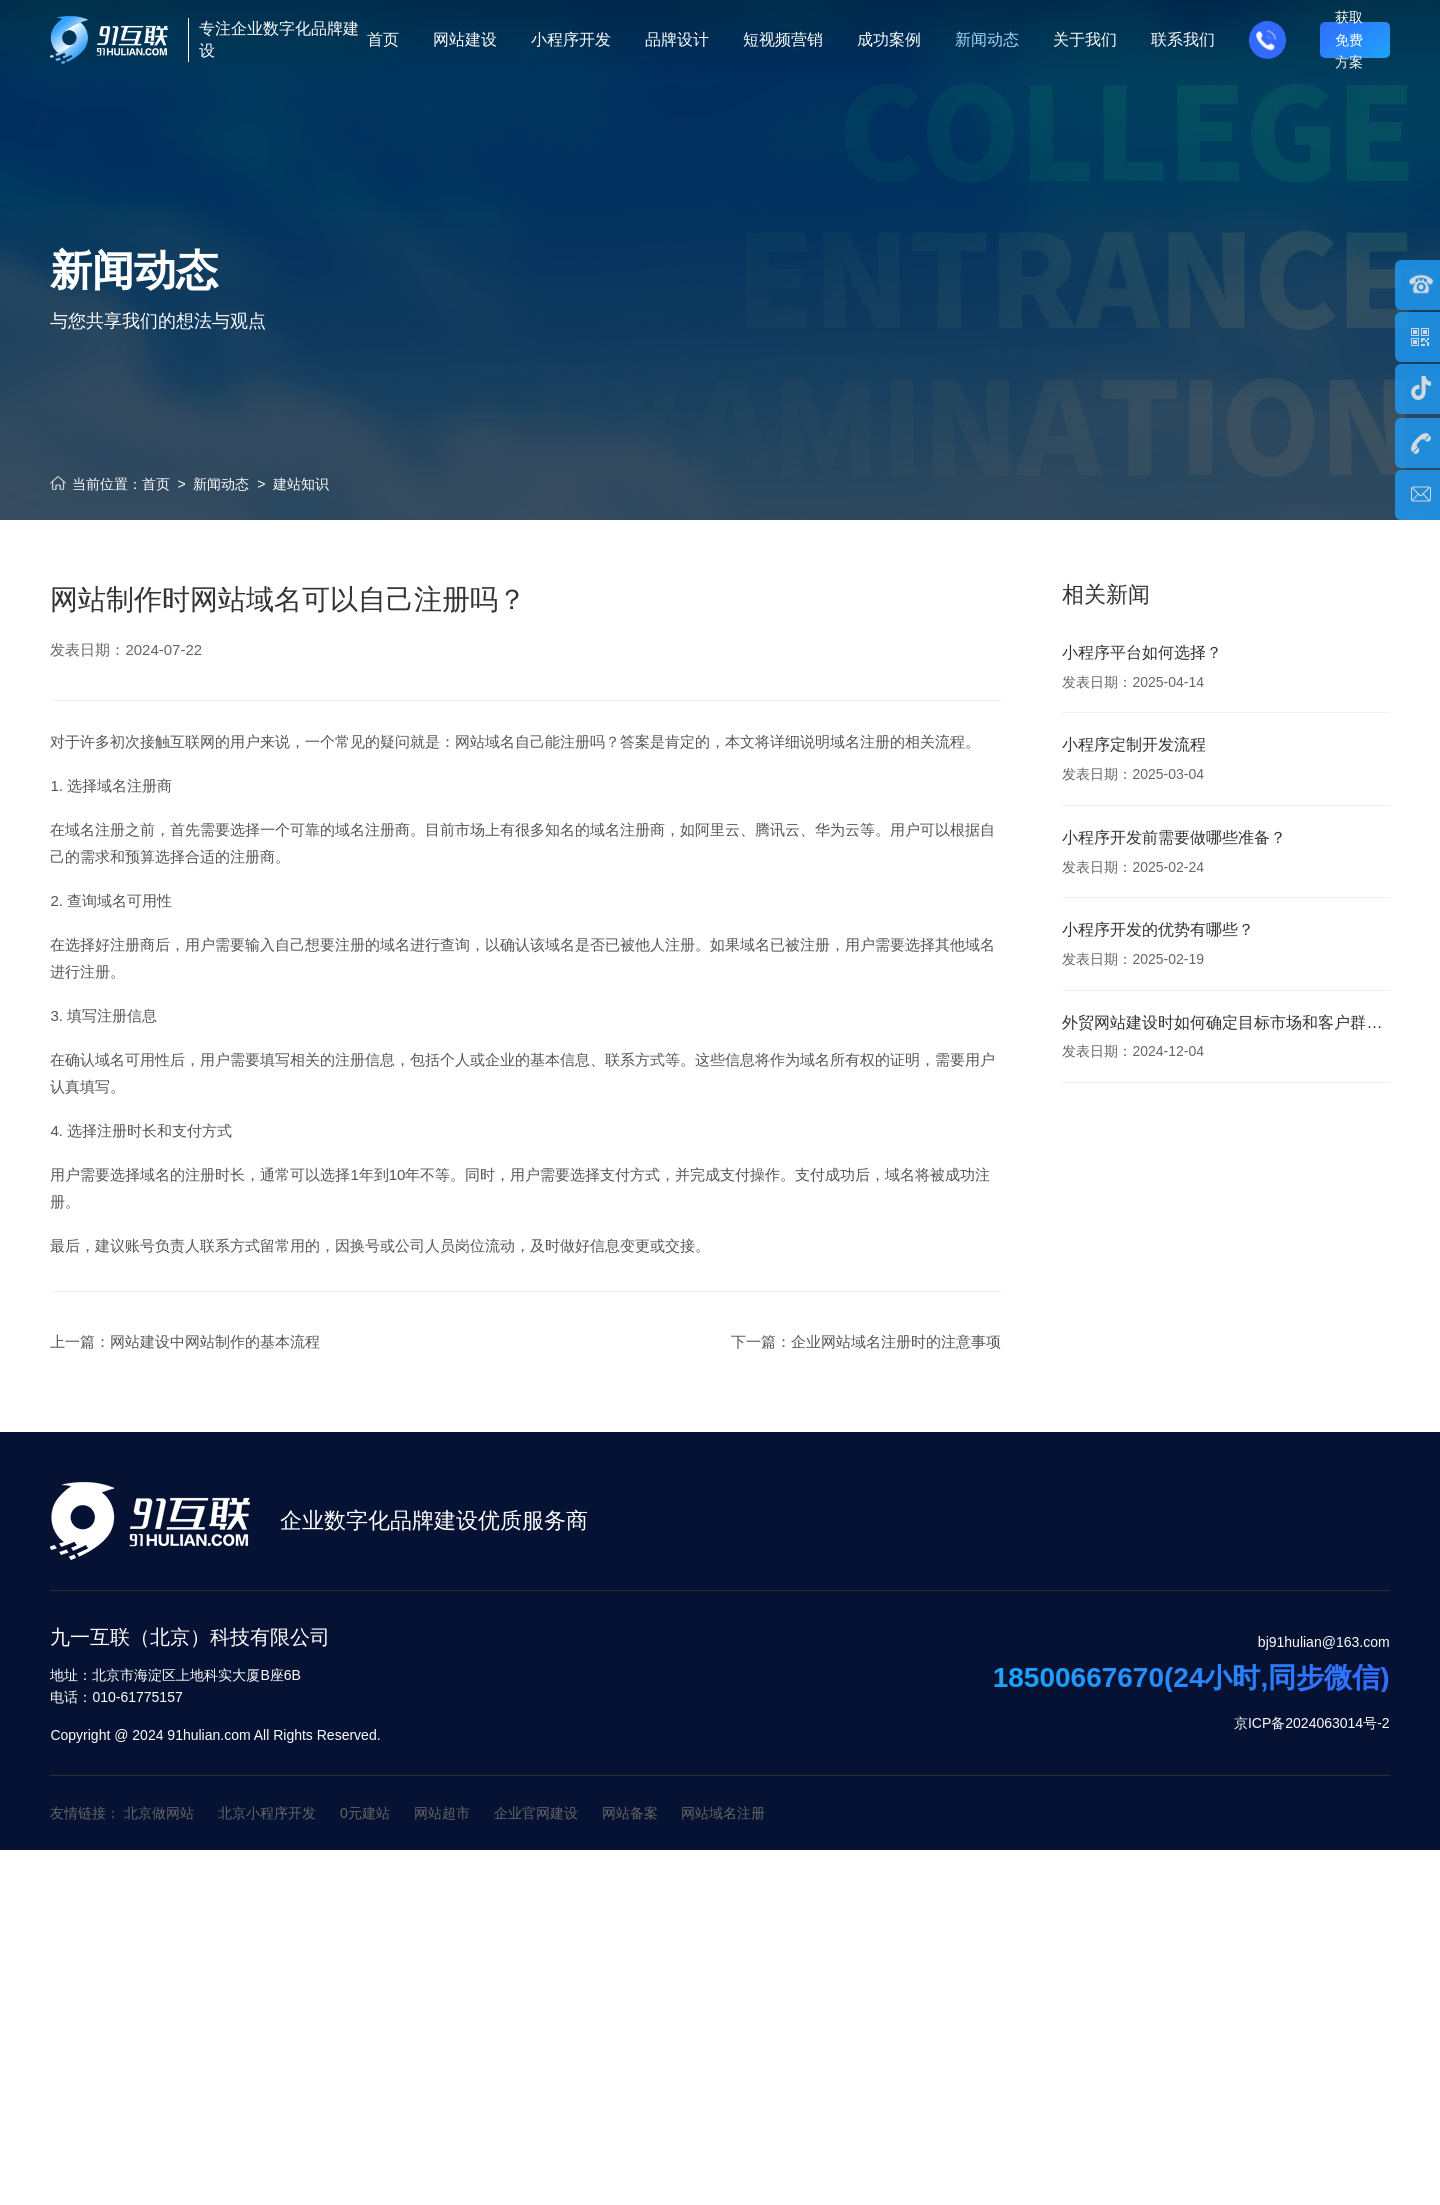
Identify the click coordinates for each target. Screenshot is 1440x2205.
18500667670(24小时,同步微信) (1191, 1678)
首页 (156, 484)
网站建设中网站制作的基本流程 (215, 1384)
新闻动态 (221, 484)
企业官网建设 (536, 1813)
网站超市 (442, 1813)
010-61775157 (116, 1697)
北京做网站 (159, 1813)
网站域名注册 (723, 1813)
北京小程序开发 (267, 1813)
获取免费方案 (1349, 40)
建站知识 (301, 484)
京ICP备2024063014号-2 (1312, 1723)
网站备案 (630, 1813)
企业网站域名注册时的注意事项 (896, 1384)
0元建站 (365, 1813)
